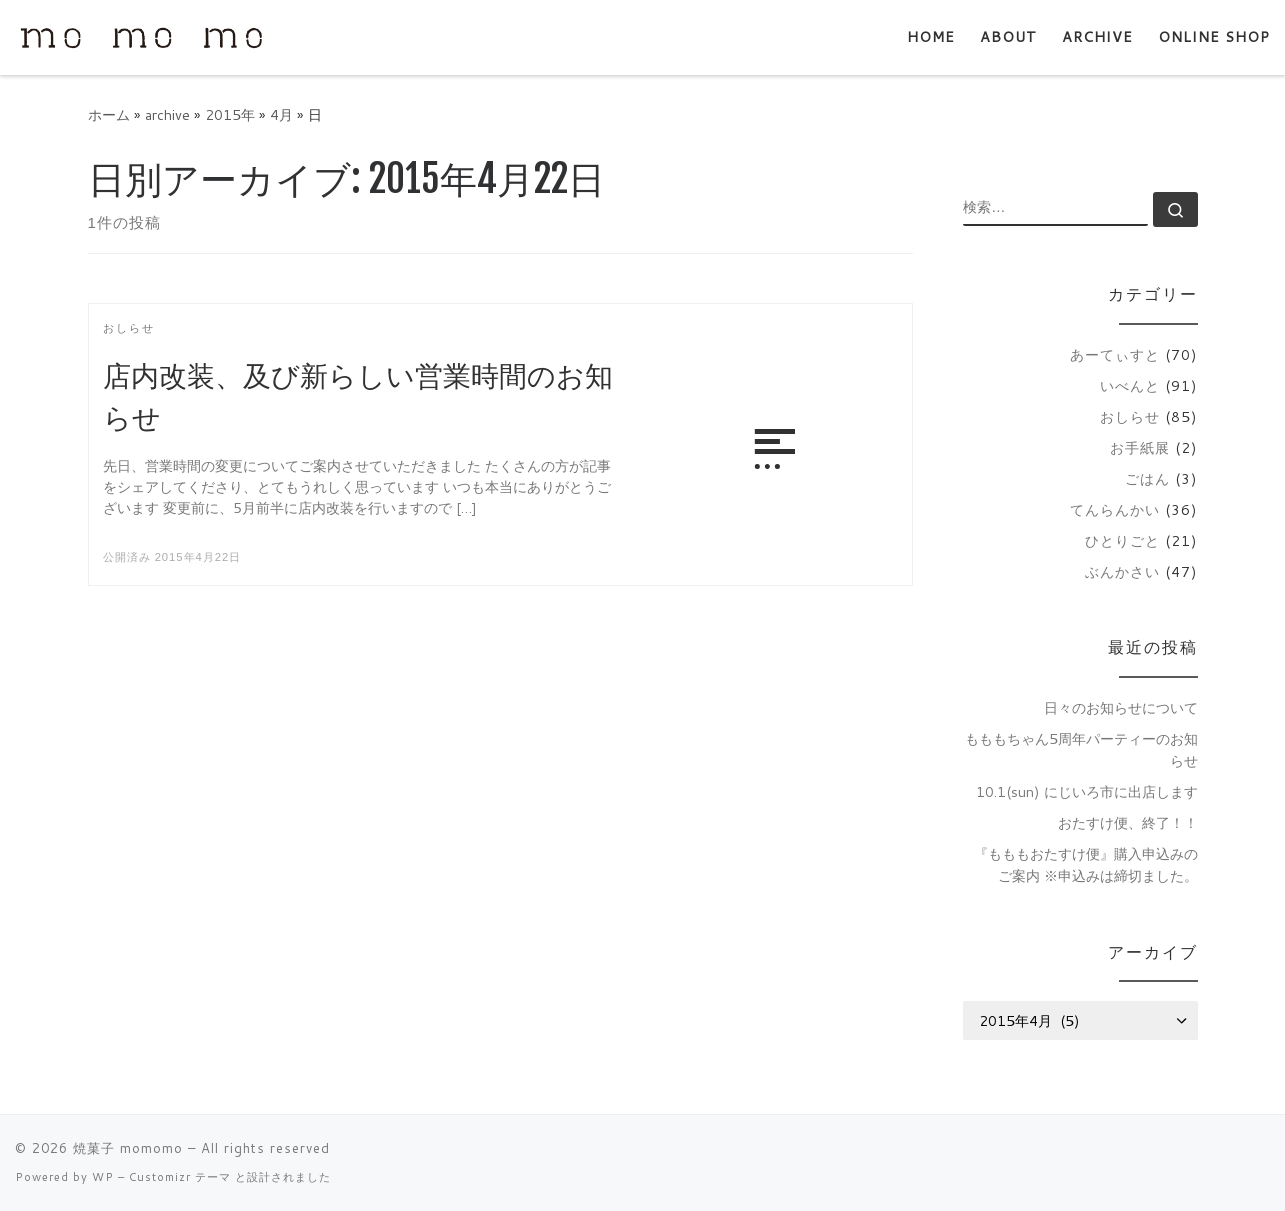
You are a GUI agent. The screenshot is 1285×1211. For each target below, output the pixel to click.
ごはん (1147, 478)
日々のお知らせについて (1121, 707)
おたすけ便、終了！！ (1128, 822)
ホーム (109, 114)
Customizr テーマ (180, 1177)
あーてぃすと (1115, 354)
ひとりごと (1122, 540)
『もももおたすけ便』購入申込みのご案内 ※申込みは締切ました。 (1086, 864)
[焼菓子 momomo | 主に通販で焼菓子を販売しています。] (140, 36)
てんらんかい (1115, 509)
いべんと (1130, 385)
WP (103, 1177)
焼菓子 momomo (128, 1148)
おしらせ (1130, 416)
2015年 (230, 114)
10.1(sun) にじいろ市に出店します (1087, 791)
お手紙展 (1140, 447)
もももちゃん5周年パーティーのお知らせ (1081, 749)
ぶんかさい (1122, 571)
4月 (281, 114)
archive (167, 114)
